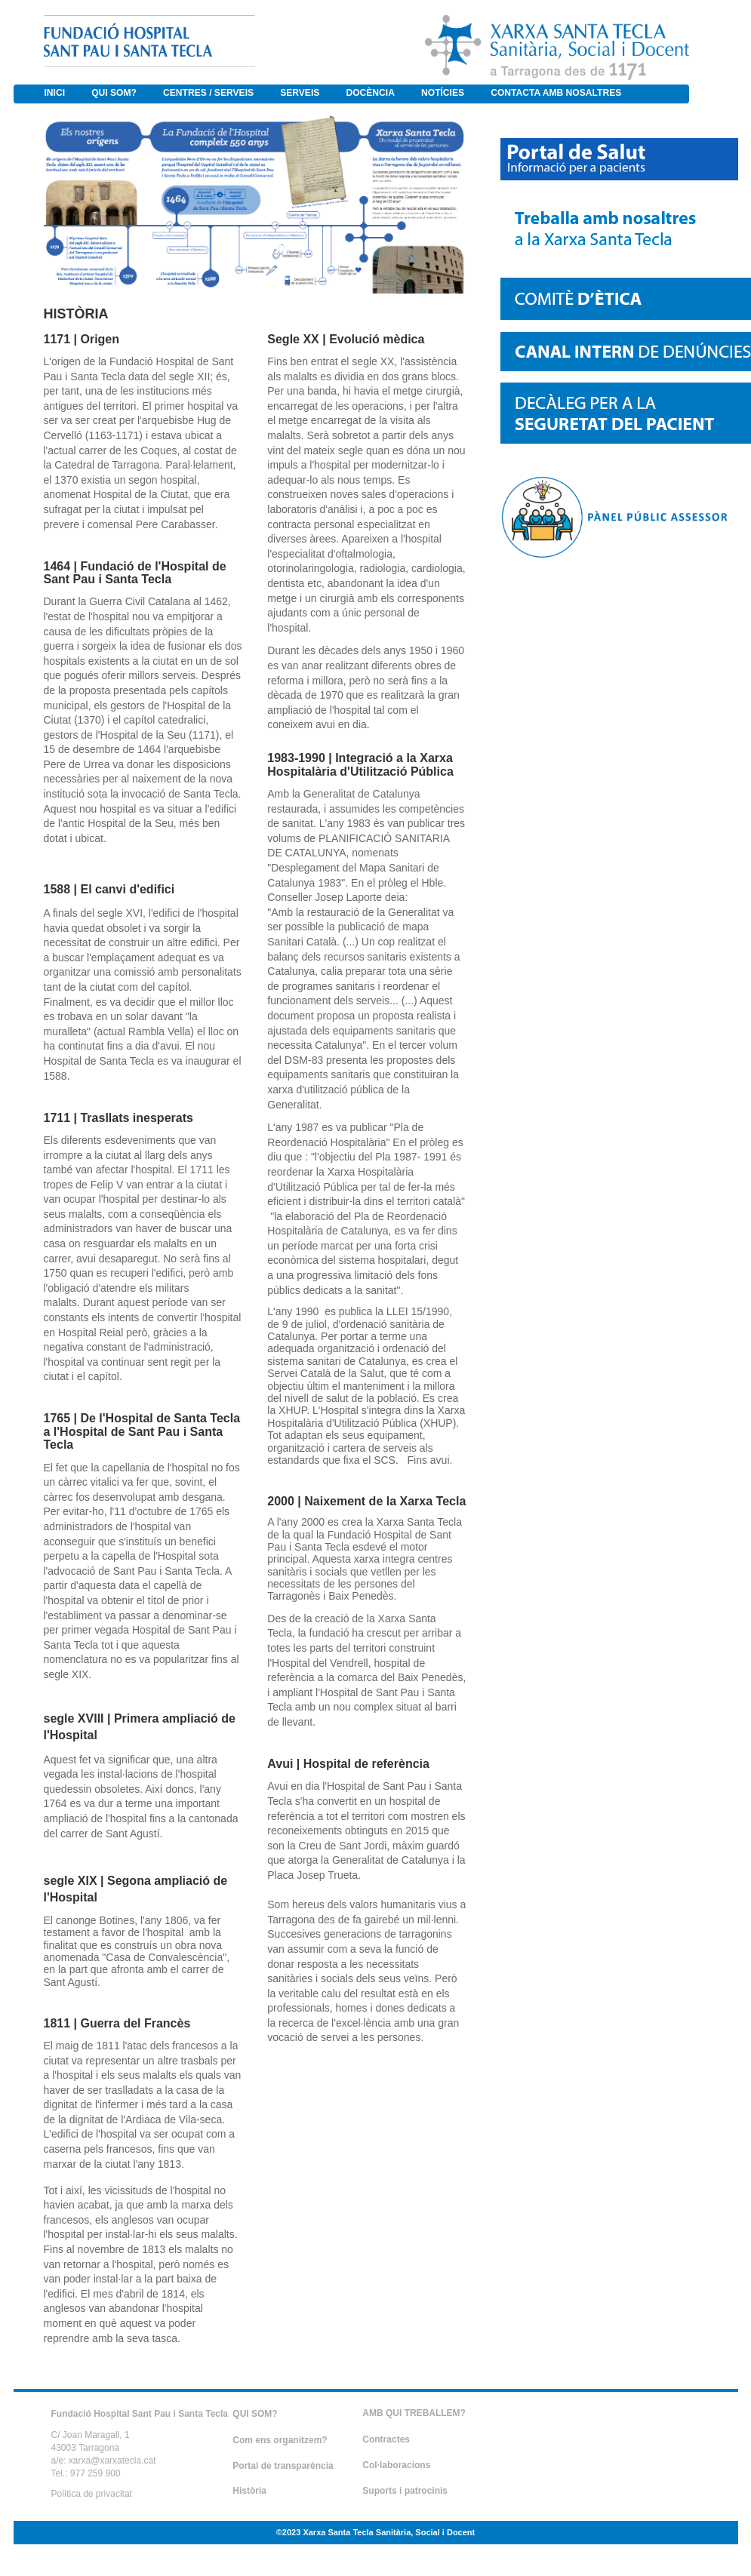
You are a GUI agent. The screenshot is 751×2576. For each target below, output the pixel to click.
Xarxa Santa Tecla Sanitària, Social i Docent (389, 2532)
